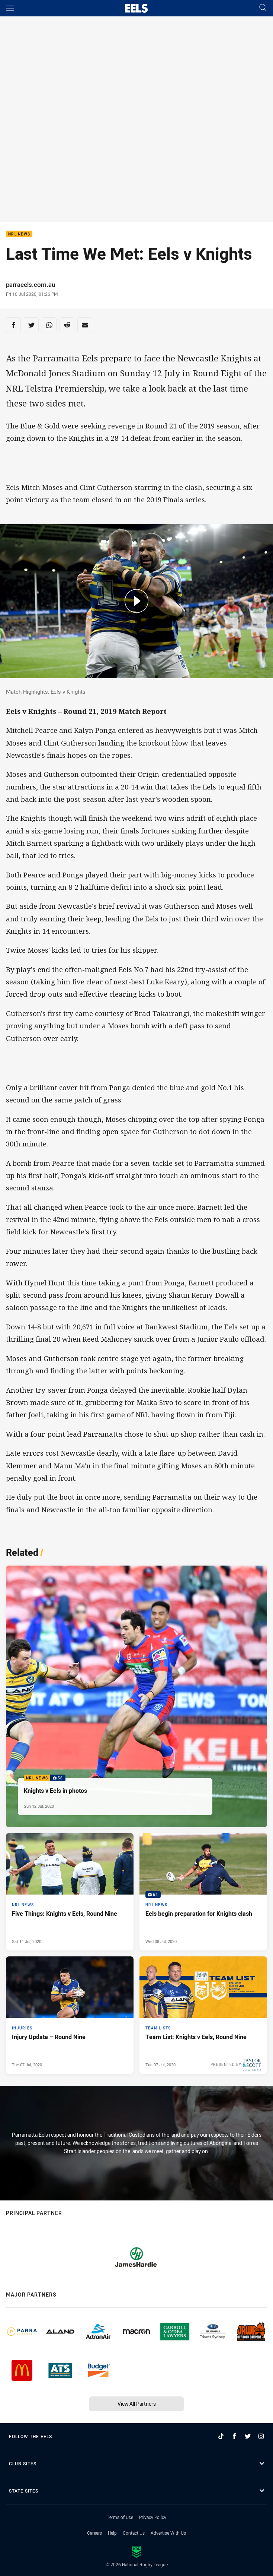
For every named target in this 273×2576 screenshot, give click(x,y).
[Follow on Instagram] (261, 2436)
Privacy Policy (152, 2517)
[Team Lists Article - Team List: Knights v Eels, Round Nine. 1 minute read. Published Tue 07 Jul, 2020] (203, 2015)
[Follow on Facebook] (234, 2436)
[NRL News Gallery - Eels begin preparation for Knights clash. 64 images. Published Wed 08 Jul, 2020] (203, 1891)
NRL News (19, 234)
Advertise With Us (168, 2533)
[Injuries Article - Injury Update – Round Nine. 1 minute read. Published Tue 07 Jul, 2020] (70, 2015)
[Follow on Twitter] (248, 2436)
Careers (94, 2533)
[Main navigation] (10, 8)
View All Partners (137, 2403)
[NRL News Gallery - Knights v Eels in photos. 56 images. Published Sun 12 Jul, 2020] (136, 1696)
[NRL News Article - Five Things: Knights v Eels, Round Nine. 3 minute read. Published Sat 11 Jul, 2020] (70, 1891)
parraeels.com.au (32, 284)
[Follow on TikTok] (221, 2436)
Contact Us (134, 2533)
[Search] (263, 8)
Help (112, 2533)
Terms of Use (120, 2517)
